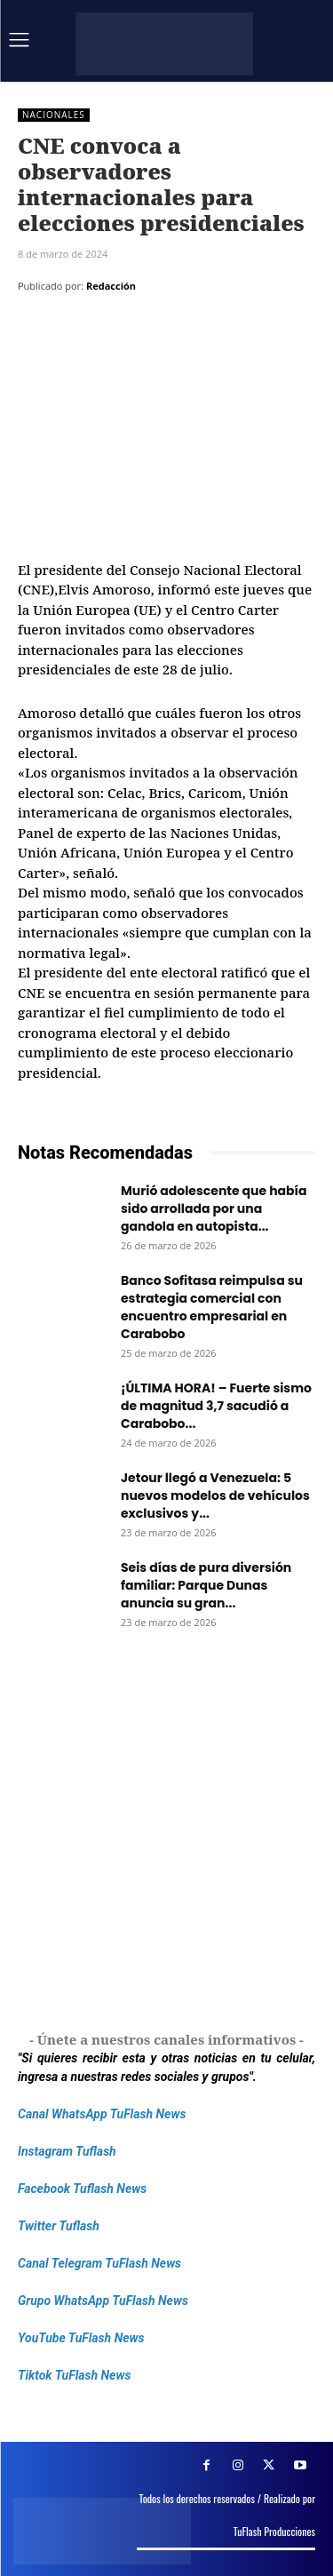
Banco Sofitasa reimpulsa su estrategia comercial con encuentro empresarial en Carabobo (212, 1307)
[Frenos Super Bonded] (166, 1832)
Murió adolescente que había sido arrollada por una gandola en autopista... (214, 1208)
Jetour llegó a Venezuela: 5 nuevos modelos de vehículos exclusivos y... (215, 1495)
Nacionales (54, 115)
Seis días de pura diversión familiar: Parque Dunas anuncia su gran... (206, 1585)
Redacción (111, 285)
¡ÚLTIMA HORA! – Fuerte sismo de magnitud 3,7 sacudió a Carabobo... (216, 1405)
